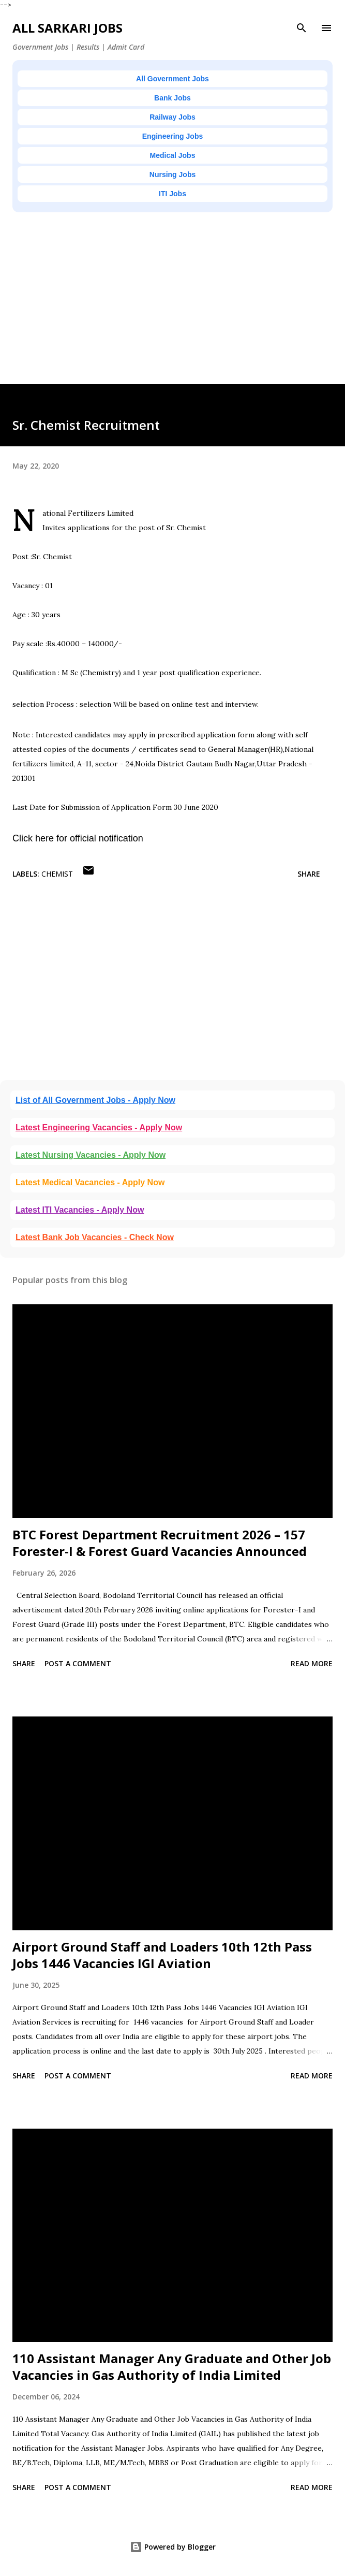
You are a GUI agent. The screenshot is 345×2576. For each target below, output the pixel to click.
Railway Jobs (172, 117)
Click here (33, 838)
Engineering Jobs (172, 136)
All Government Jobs (172, 79)
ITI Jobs (172, 194)
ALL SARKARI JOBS (67, 27)
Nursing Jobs (172, 174)
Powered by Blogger (173, 2547)
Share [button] (308, 874)
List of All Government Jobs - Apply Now (95, 1100)
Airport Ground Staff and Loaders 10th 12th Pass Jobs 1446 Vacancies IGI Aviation (162, 1955)
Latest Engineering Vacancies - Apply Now (99, 1127)
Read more (312, 1663)
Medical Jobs (173, 155)
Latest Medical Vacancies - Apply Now (90, 1182)
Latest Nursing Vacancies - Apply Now (91, 1155)
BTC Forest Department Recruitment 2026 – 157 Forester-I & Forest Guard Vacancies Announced (159, 1543)
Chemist (57, 874)
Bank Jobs (172, 98)
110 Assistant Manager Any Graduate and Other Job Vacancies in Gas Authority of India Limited (171, 2366)
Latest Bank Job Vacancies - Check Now (95, 1237)
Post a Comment (77, 1663)
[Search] (301, 28)
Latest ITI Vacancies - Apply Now (80, 1209)
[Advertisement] (172, 311)
